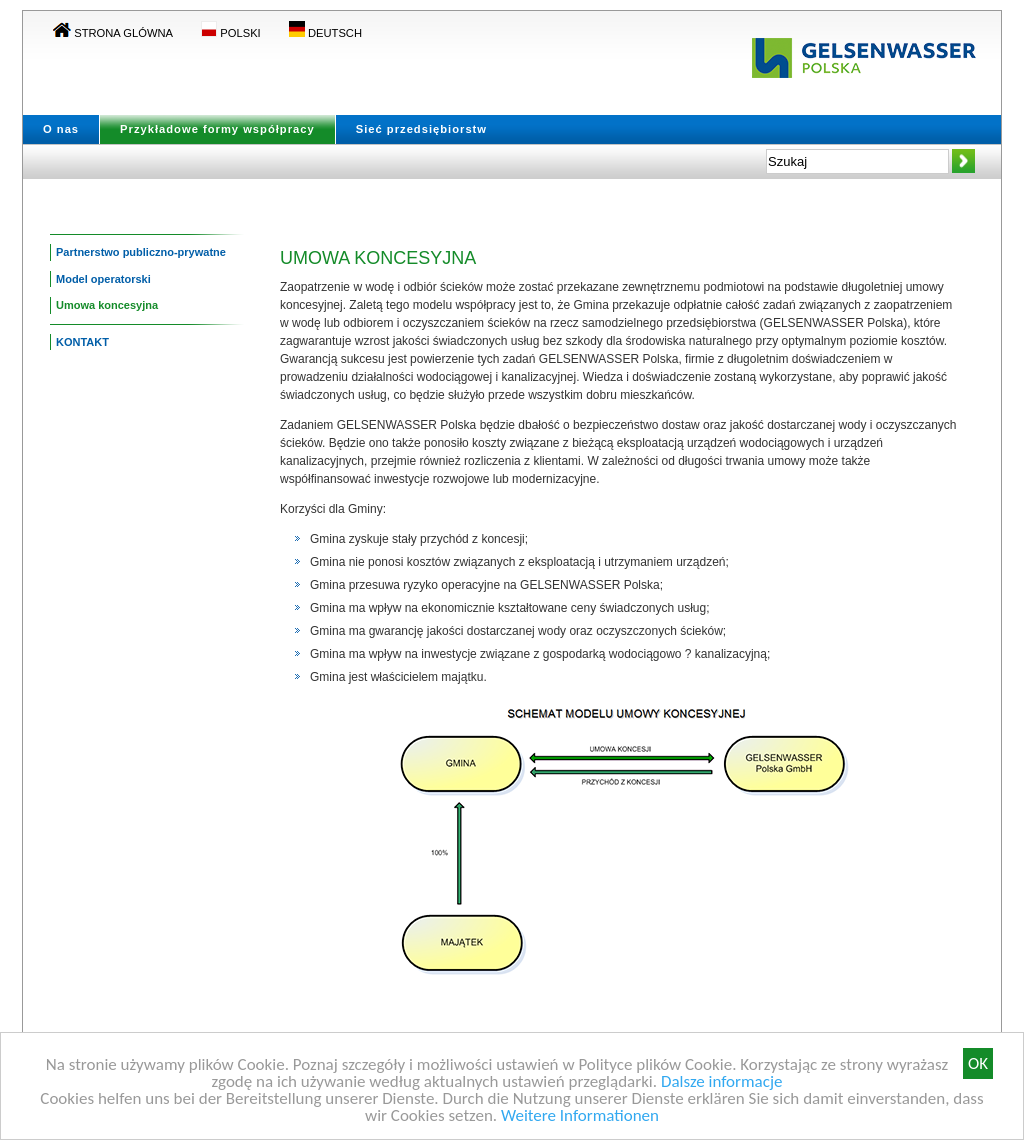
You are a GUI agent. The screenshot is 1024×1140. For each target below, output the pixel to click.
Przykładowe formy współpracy (217, 129)
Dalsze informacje (722, 1082)
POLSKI (231, 33)
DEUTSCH (325, 33)
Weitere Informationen (580, 1116)
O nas (61, 129)
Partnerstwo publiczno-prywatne (141, 252)
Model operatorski (103, 279)
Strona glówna (113, 33)
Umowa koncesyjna (107, 305)
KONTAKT (82, 342)
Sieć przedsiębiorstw (421, 129)
